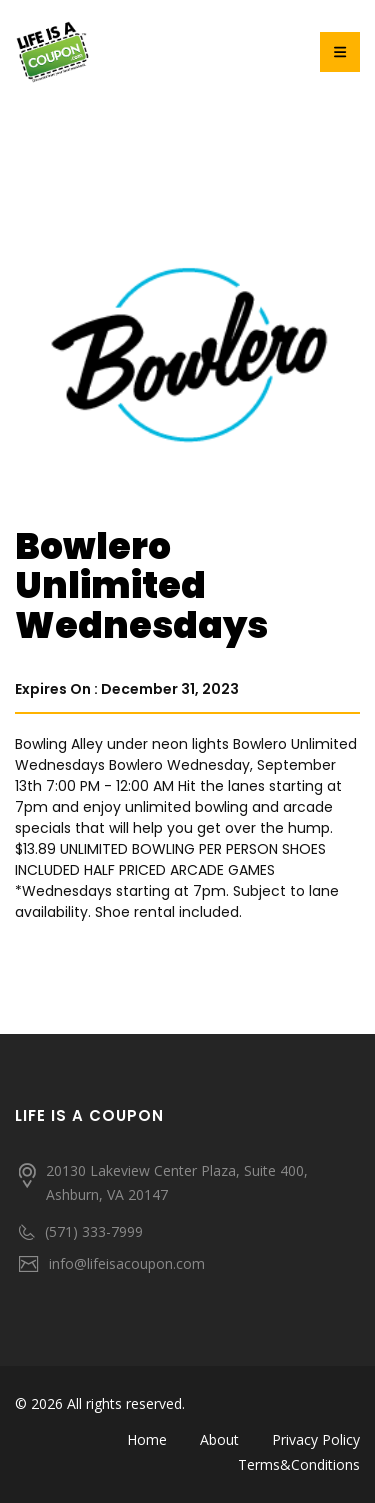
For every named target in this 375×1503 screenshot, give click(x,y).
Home (147, 1439)
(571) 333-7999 (94, 1231)
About (219, 1439)
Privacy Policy (316, 1439)
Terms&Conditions (299, 1464)
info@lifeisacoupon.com (127, 1263)
